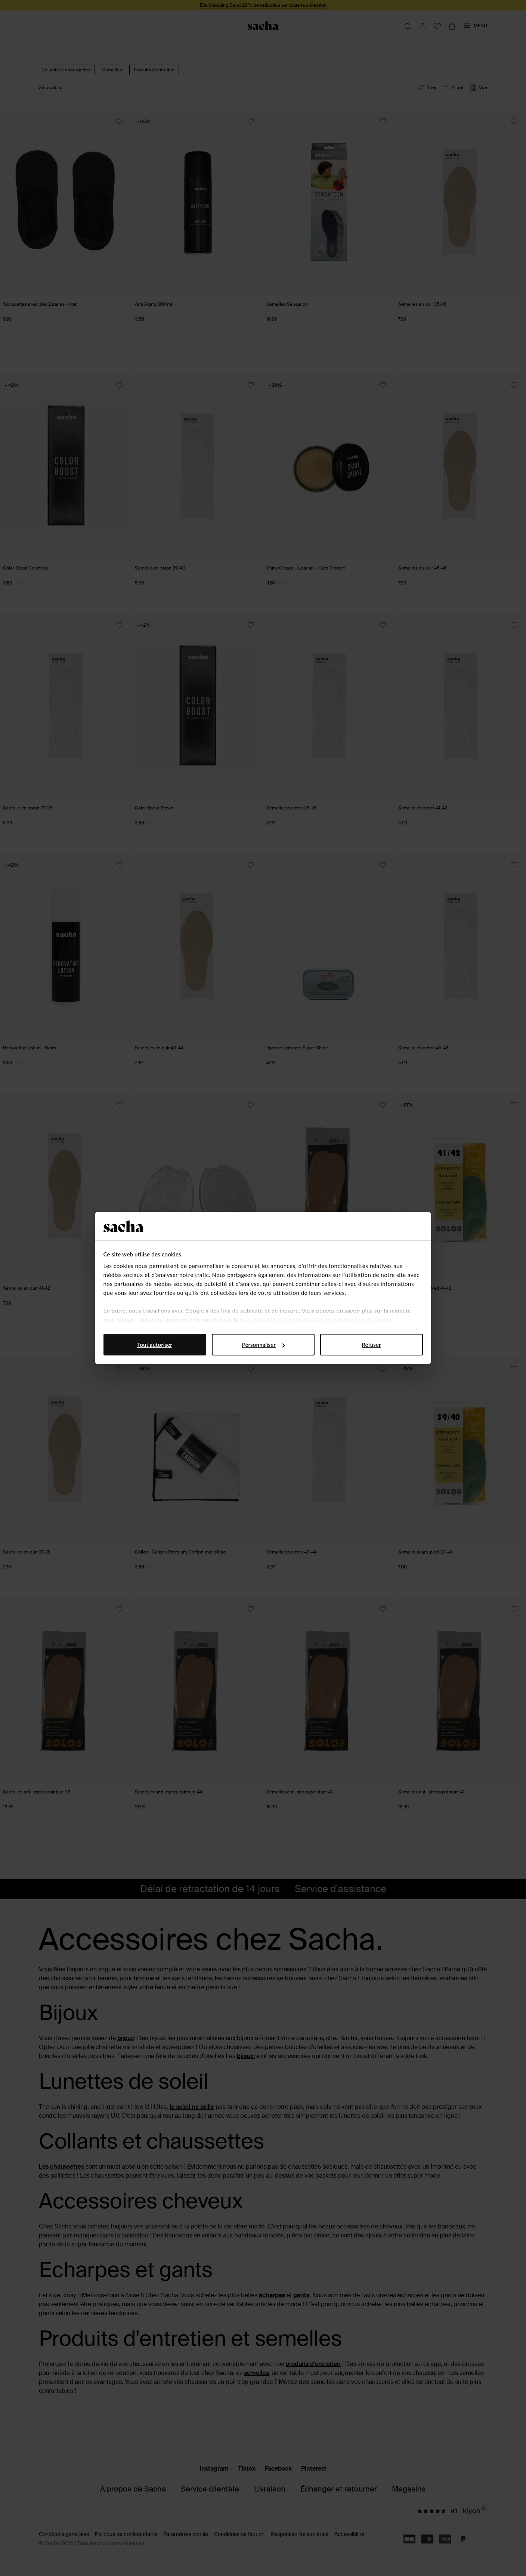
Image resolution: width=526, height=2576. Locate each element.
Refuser (371, 1344)
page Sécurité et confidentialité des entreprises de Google (316, 1319)
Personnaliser (263, 1344)
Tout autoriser (154, 1344)
